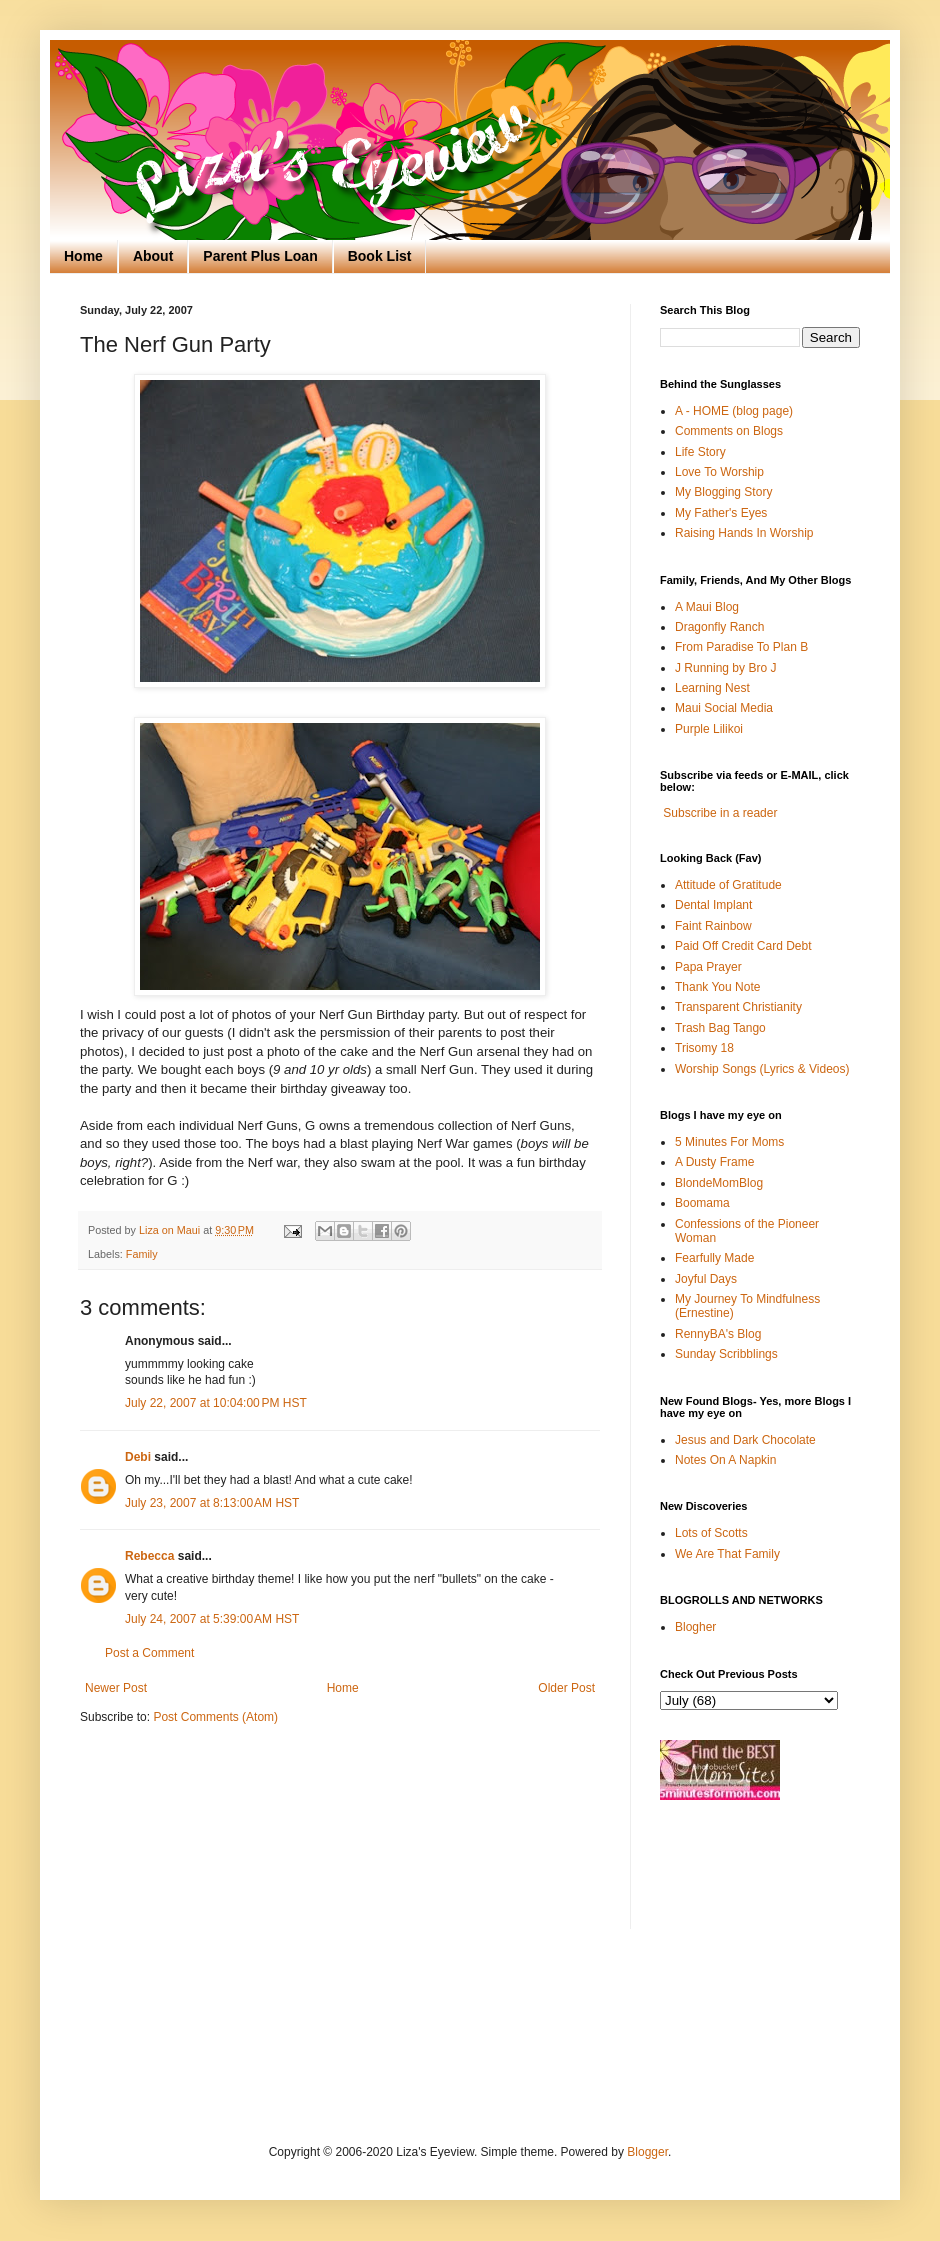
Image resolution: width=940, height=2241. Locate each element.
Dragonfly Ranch (719, 627)
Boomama (702, 1203)
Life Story (700, 452)
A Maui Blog (707, 607)
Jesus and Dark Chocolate (745, 1440)
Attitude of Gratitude (728, 885)
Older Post (566, 1688)
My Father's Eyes (721, 513)
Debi (138, 1457)
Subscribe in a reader (720, 813)
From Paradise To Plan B (741, 647)
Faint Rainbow (713, 926)
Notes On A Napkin (725, 1460)
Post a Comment (149, 1653)
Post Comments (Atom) (215, 1717)
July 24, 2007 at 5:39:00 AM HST (212, 1619)
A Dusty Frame (714, 1162)
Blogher (695, 1627)
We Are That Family (727, 1554)
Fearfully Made (714, 1258)
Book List (380, 256)
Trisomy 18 (704, 1048)
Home (83, 256)
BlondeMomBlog (719, 1183)
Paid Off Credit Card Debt (743, 946)
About (153, 256)
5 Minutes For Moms (729, 1142)
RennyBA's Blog (718, 1334)
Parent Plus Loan (260, 256)
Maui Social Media (724, 708)
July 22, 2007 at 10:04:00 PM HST (216, 1403)
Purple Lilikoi (709, 729)
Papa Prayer (708, 967)
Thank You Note (717, 987)
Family (142, 1254)
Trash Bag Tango (720, 1028)
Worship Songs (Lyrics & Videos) (762, 1069)
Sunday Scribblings (726, 1354)
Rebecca (149, 1556)
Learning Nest (712, 688)
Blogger (647, 2152)
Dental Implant (713, 905)
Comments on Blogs (729, 431)
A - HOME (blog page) (734, 411)
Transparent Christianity (738, 1007)
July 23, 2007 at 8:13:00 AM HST (212, 1503)
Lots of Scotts (711, 1533)
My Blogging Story (723, 492)
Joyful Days (706, 1279)
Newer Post (116, 1688)
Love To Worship (719, 472)
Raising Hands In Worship (744, 533)
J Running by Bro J (725, 668)
